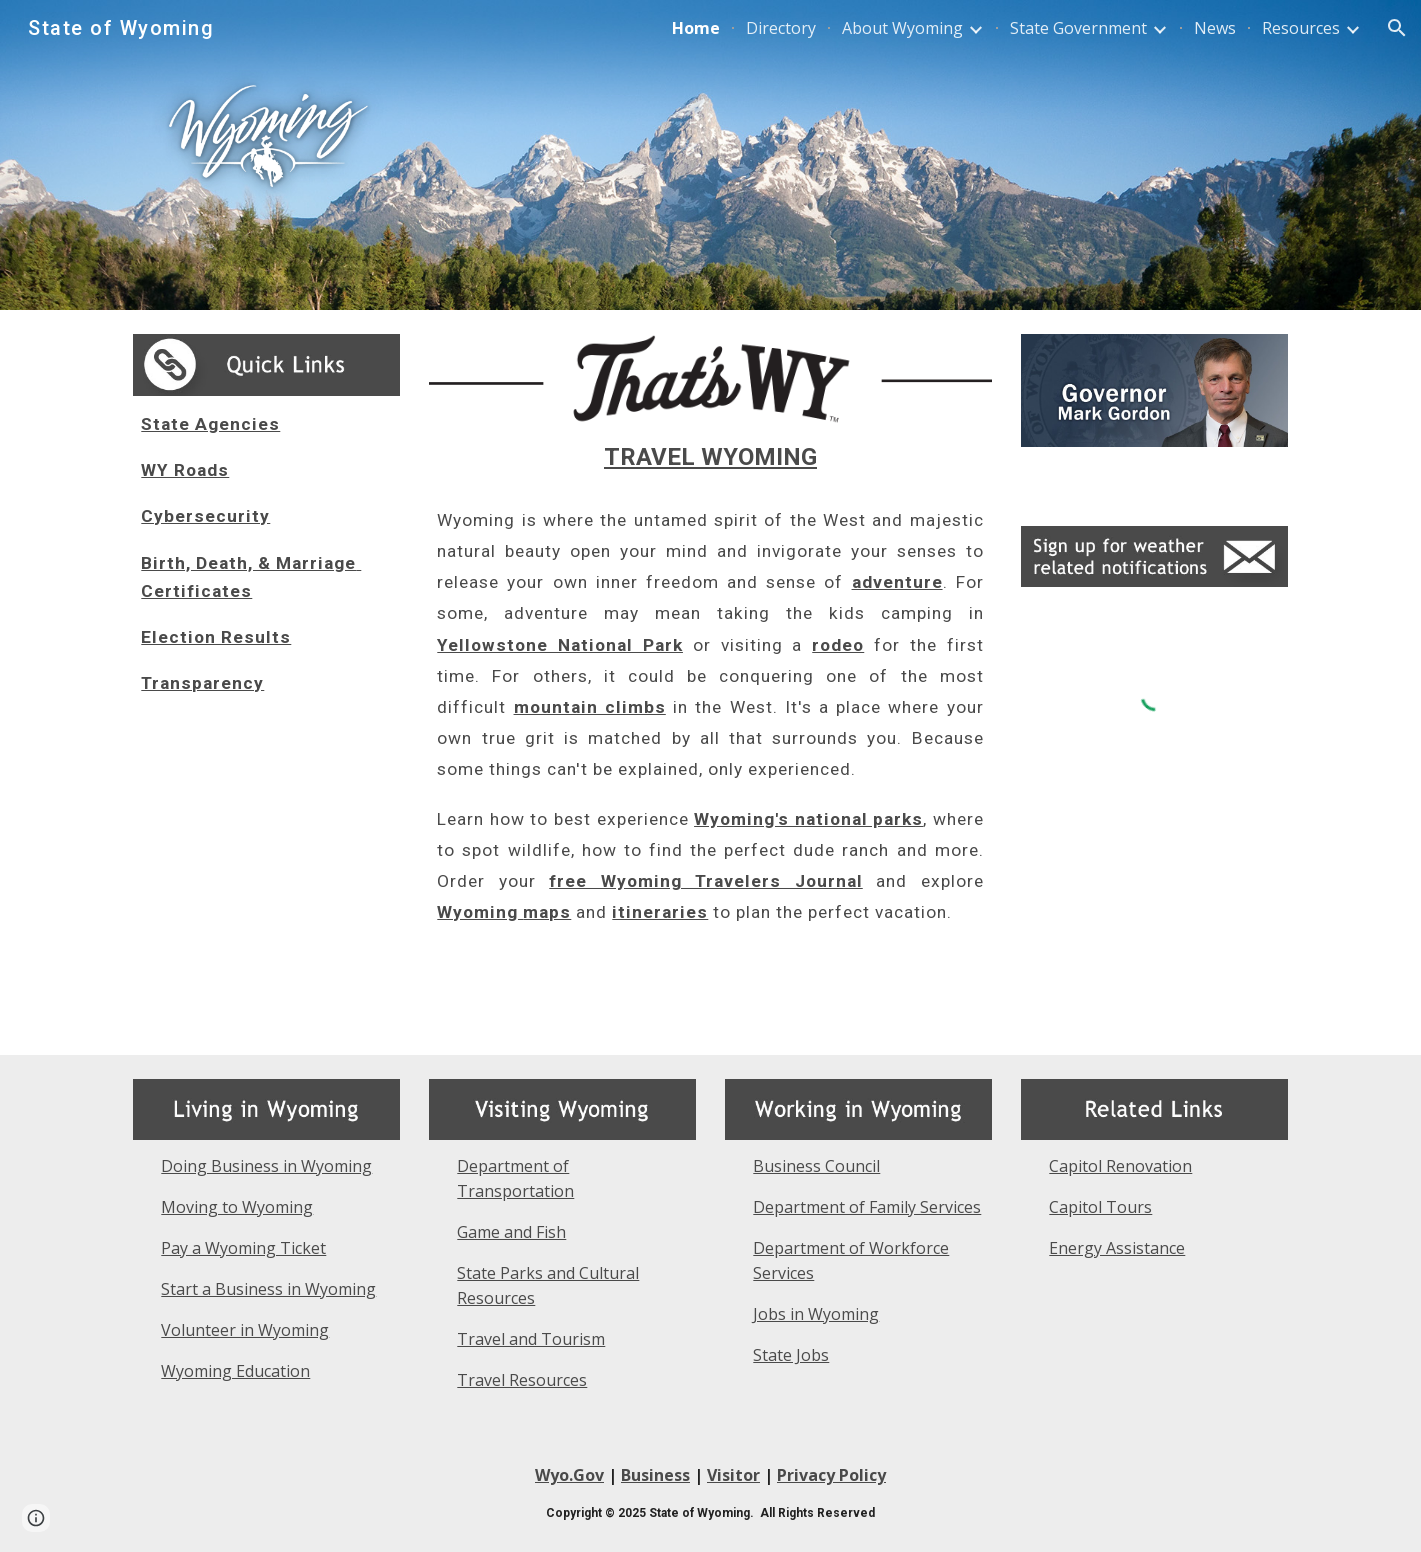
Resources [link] (1301, 28)
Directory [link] (781, 28)
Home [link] (696, 28)
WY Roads (185, 470)
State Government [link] (1078, 28)
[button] (1397, 28)
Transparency (202, 683)
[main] (266, 554)
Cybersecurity (205, 516)
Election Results (216, 637)
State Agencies (210, 424)
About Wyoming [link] (902, 28)
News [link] (1215, 28)
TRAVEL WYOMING (710, 457)
